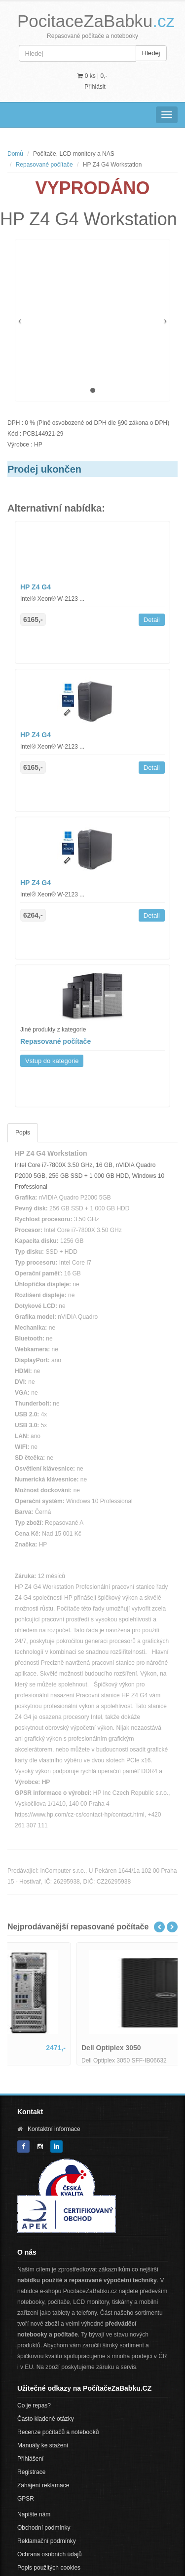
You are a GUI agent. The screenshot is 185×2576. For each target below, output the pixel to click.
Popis (22, 1132)
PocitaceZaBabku (96, 21)
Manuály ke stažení (42, 2445)
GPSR (25, 2498)
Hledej (151, 53)
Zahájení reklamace (43, 2485)
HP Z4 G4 (35, 587)
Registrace (31, 2472)
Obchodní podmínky (43, 2527)
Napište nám (33, 2514)
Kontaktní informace (54, 2129)
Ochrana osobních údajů (49, 2554)
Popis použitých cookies (48, 2567)
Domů (15, 153)
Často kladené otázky (45, 2418)
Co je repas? (34, 2405)
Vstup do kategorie (51, 1061)
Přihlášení (30, 2458)
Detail (152, 619)
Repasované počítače (44, 164)
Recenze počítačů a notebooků (58, 2432)
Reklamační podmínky (46, 2541)
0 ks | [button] (92, 75)
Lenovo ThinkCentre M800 (58, 2048)
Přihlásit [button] (95, 86)
